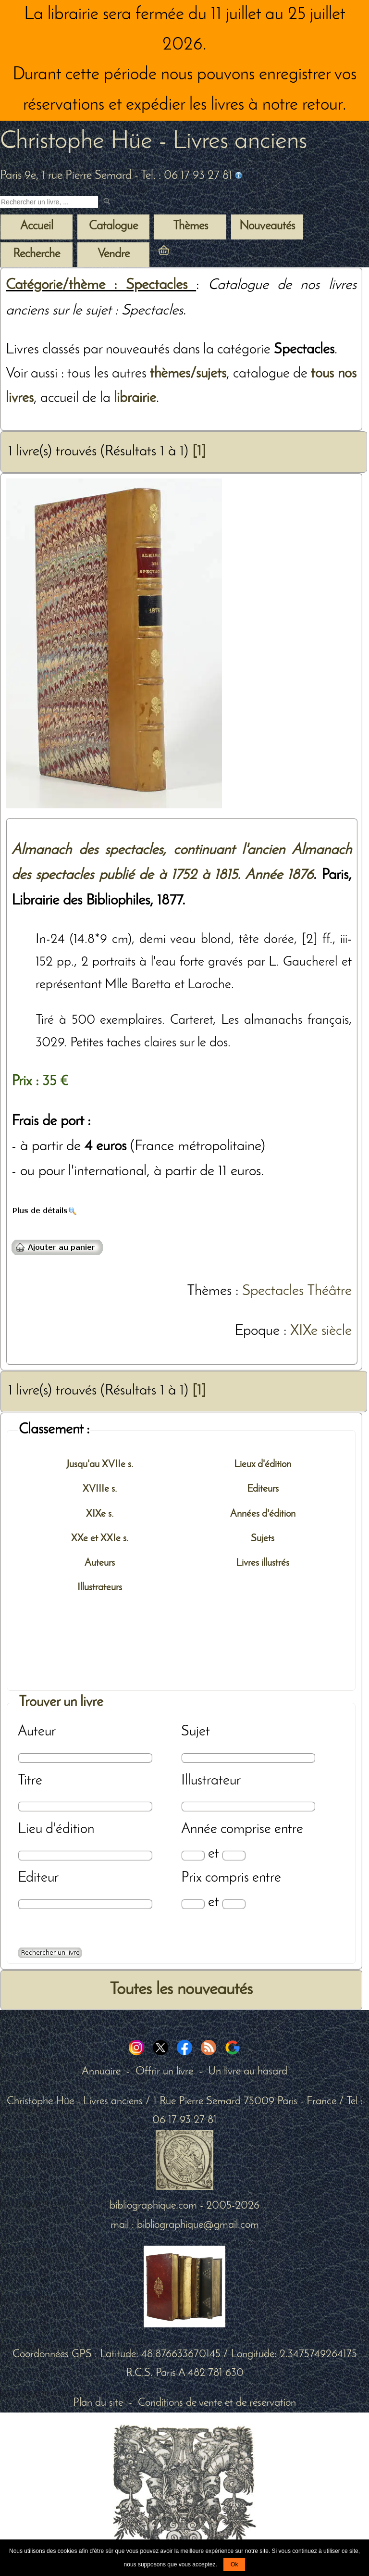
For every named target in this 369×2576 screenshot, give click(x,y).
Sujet (195, 1732)
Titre (30, 1781)
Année (199, 1829)
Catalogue (113, 226)
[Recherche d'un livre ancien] (49, 202)
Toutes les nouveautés (181, 1989)
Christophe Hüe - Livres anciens (153, 141)
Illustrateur (211, 1781)
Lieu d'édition (56, 1829)
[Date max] (234, 1855)
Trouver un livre (61, 1702)
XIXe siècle (321, 1331)
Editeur (38, 1878)
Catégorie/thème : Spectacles (101, 285)
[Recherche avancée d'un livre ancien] (50, 1953)
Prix (191, 1878)
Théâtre (329, 1291)
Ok (234, 2564)
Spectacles (273, 1291)
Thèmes (209, 1291)
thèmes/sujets (188, 374)
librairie (135, 398)
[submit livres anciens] (108, 202)
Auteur (37, 1732)
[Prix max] (234, 1904)
